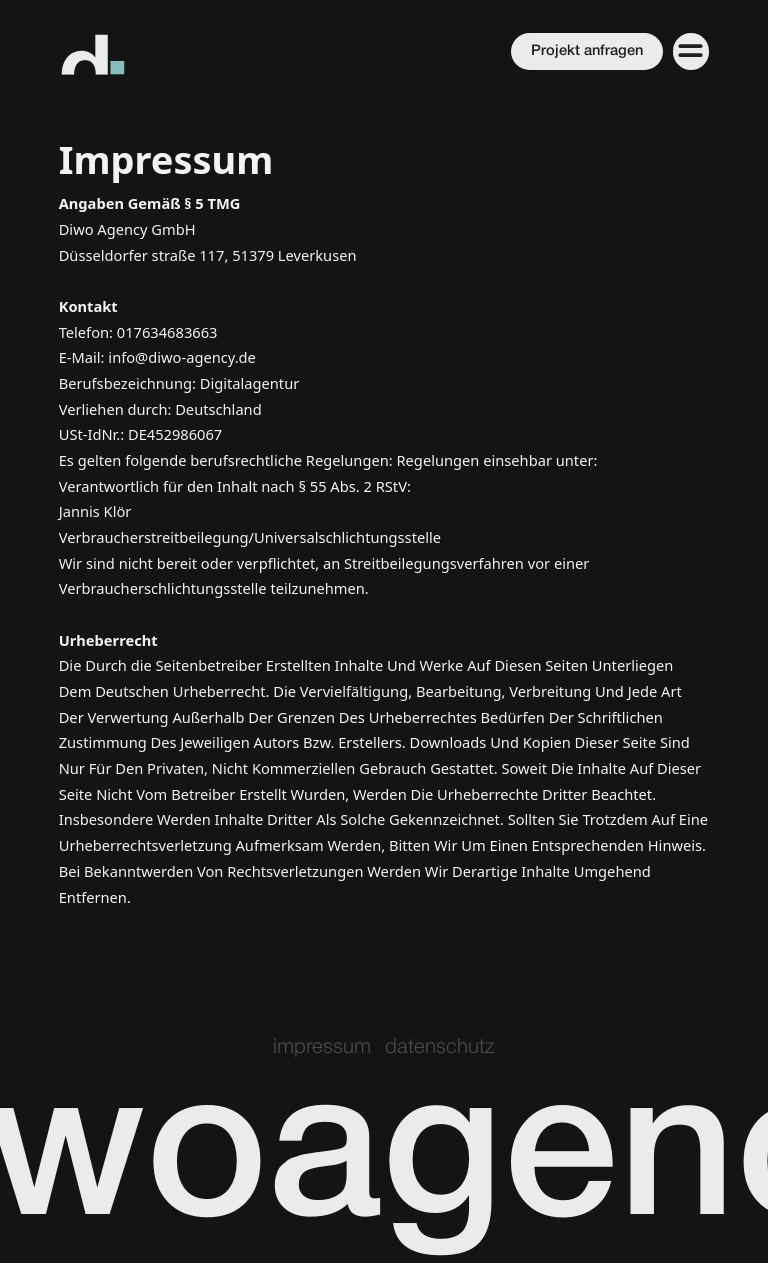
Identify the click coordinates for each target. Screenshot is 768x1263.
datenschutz (440, 1047)
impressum (322, 1047)
